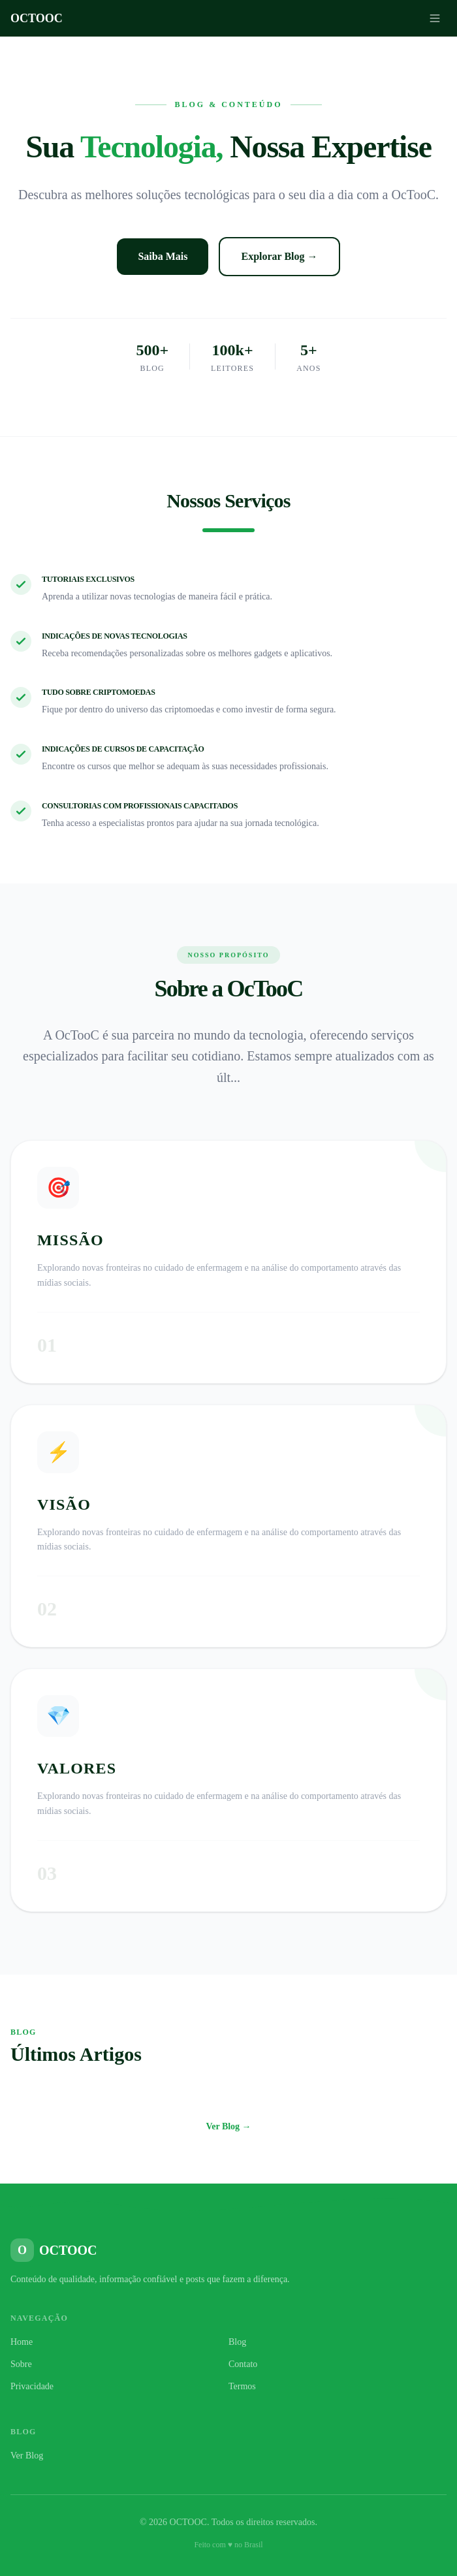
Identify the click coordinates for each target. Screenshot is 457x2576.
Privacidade (32, 2386)
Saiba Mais (162, 256)
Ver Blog (26, 2455)
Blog (237, 2342)
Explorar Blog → (279, 256)
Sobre (21, 2364)
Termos (242, 2386)
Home (21, 2342)
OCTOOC (36, 18)
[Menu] (435, 18)
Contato (242, 2364)
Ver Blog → (228, 2126)
